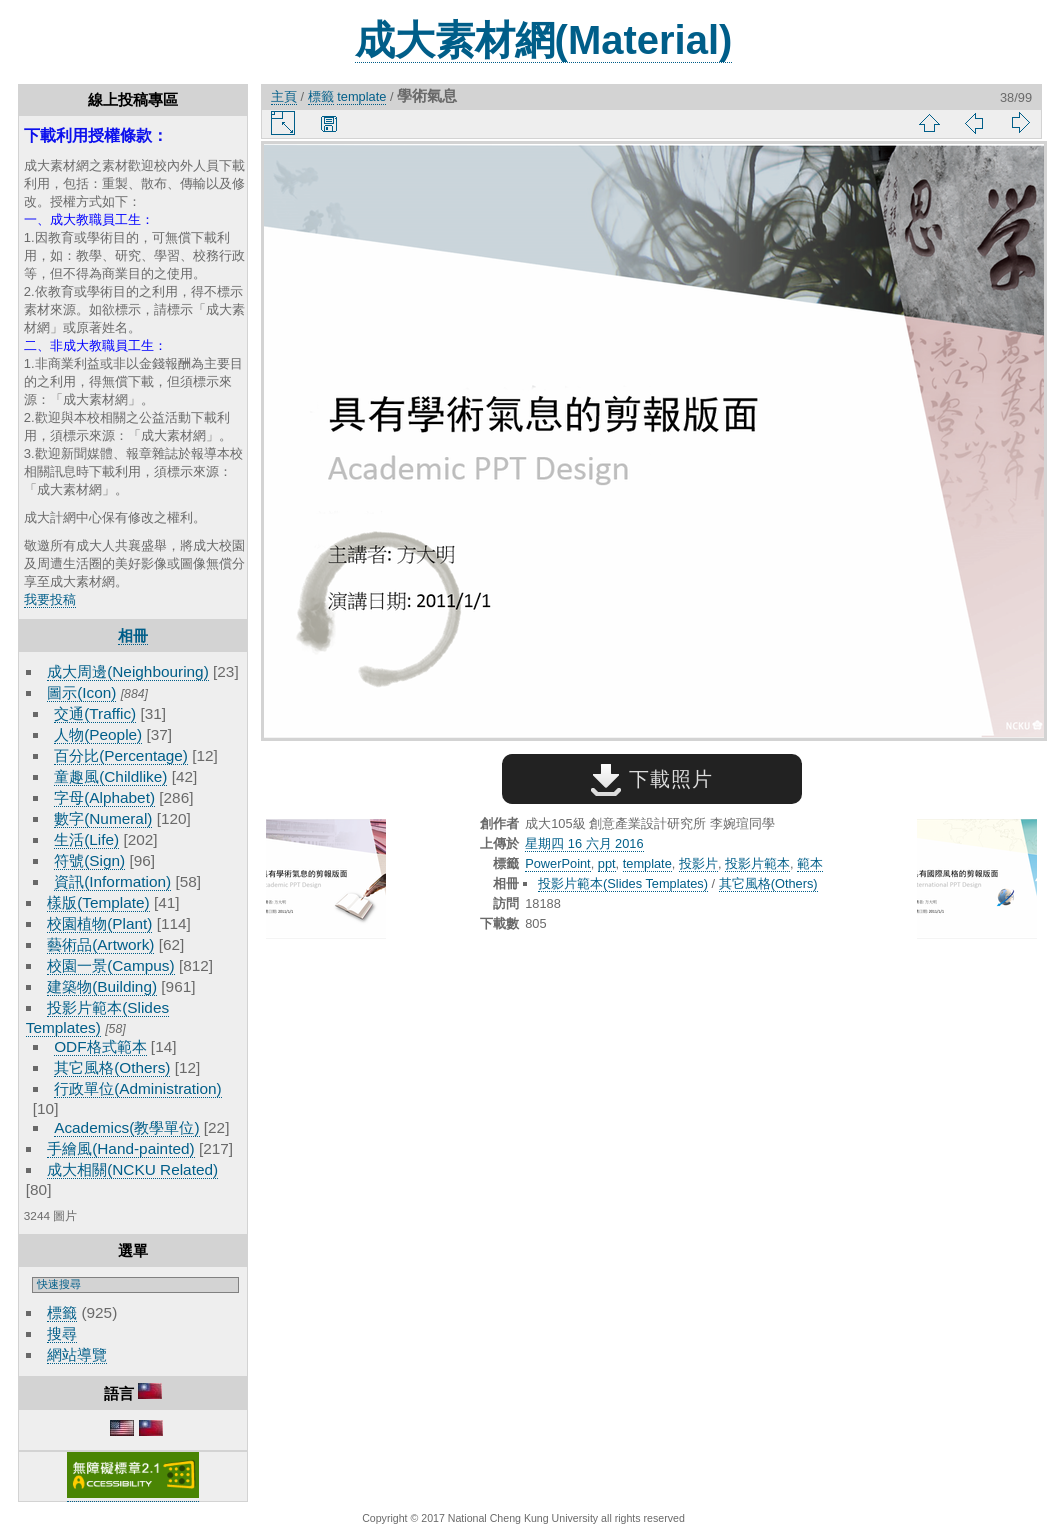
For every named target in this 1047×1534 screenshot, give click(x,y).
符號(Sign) (89, 860)
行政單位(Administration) (138, 1088)
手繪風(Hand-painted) (120, 1148)
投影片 (698, 863)
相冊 (133, 635)
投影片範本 (757, 863)
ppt (607, 863)
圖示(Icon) (81, 692)
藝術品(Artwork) (100, 944)
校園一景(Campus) (110, 965)
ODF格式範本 (100, 1046)
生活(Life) (86, 839)
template (361, 96)
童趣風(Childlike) (110, 776)
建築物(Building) (102, 986)
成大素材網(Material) (544, 40)
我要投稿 (50, 599)
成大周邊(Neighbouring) (128, 671)
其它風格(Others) (112, 1067)
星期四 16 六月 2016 (584, 843)
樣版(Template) (98, 902)
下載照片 (651, 779)
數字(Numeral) (103, 818)
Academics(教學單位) (126, 1127)
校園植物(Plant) (99, 923)
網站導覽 (77, 1354)
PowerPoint (557, 863)
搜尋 (62, 1333)
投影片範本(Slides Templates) (623, 883)
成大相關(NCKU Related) (132, 1169)
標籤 (62, 1312)
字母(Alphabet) (104, 797)
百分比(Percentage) (121, 755)
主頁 (284, 96)
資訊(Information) (112, 881)
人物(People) (98, 734)
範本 (810, 863)
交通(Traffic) (95, 713)
